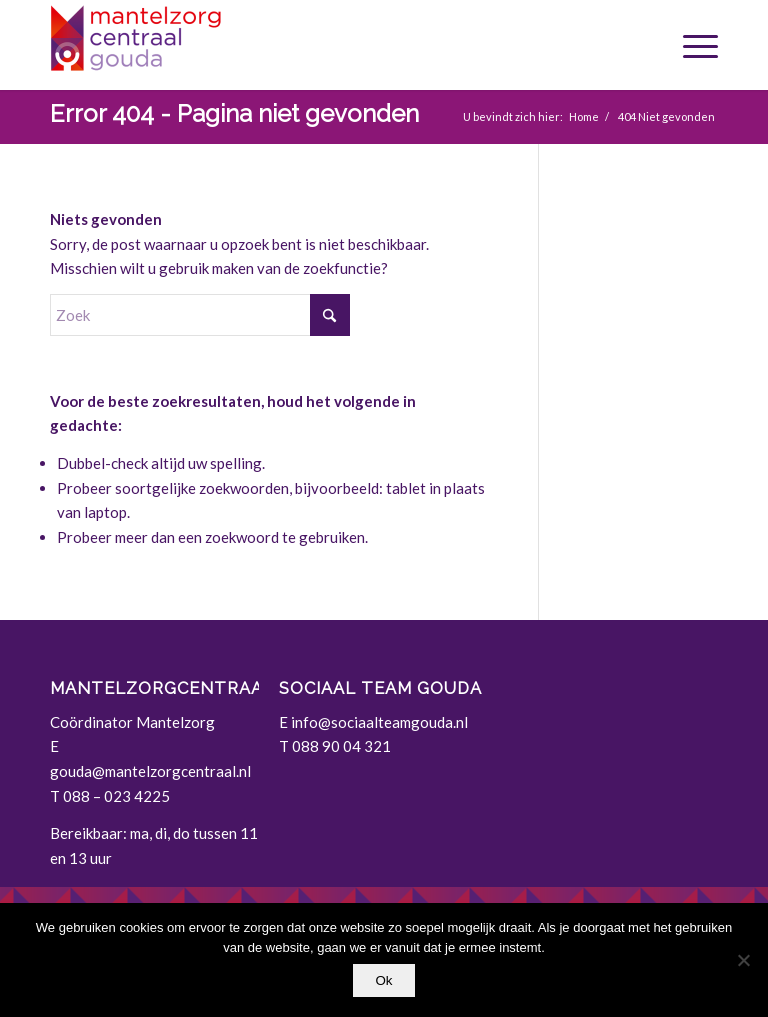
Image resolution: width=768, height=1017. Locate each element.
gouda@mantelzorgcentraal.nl (150, 771)
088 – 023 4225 (116, 796)
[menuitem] (695, 45)
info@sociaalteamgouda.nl (379, 722)
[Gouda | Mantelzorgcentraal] (200, 45)
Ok (383, 980)
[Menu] (695, 45)
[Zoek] (200, 315)
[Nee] (743, 960)
